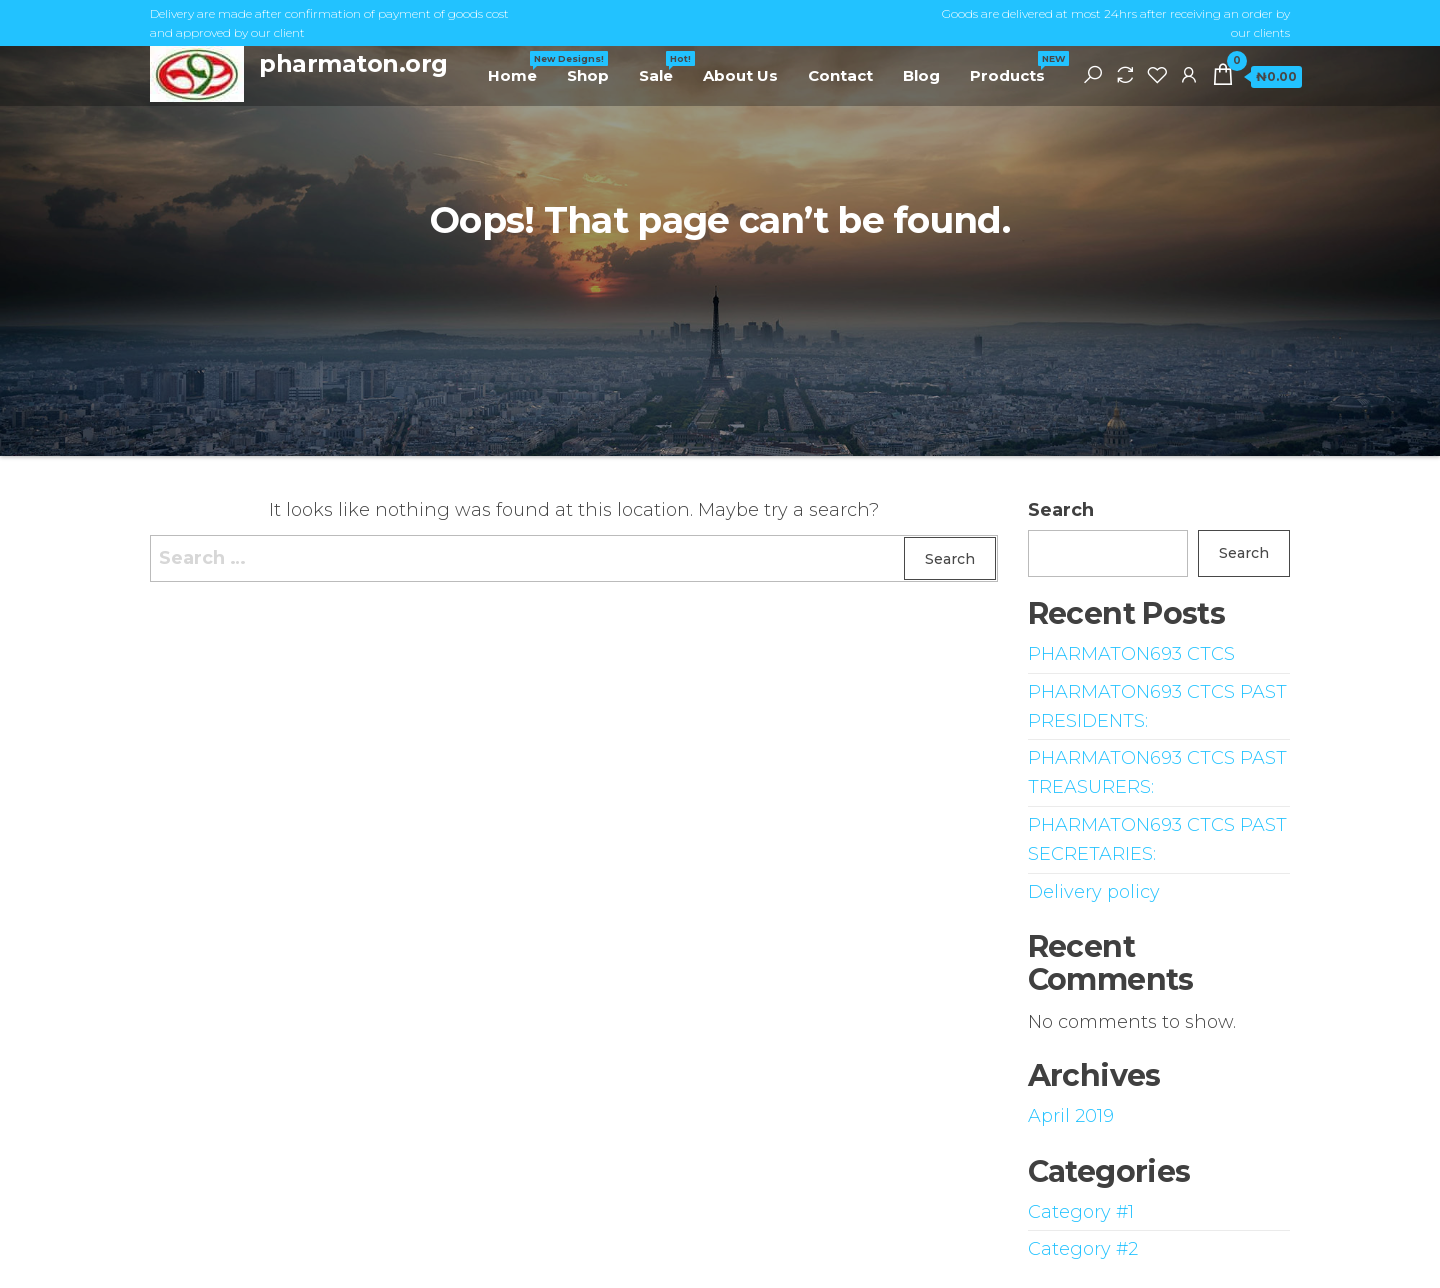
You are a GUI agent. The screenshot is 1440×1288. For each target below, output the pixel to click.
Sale (663, 68)
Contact (840, 75)
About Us (740, 75)
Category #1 (1081, 1212)
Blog (921, 75)
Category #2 (1083, 1249)
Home (520, 68)
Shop (588, 75)
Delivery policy (1094, 892)
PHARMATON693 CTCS (1131, 654)
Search (1061, 510)
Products (1015, 68)
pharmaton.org (353, 63)
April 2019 (1071, 1116)
